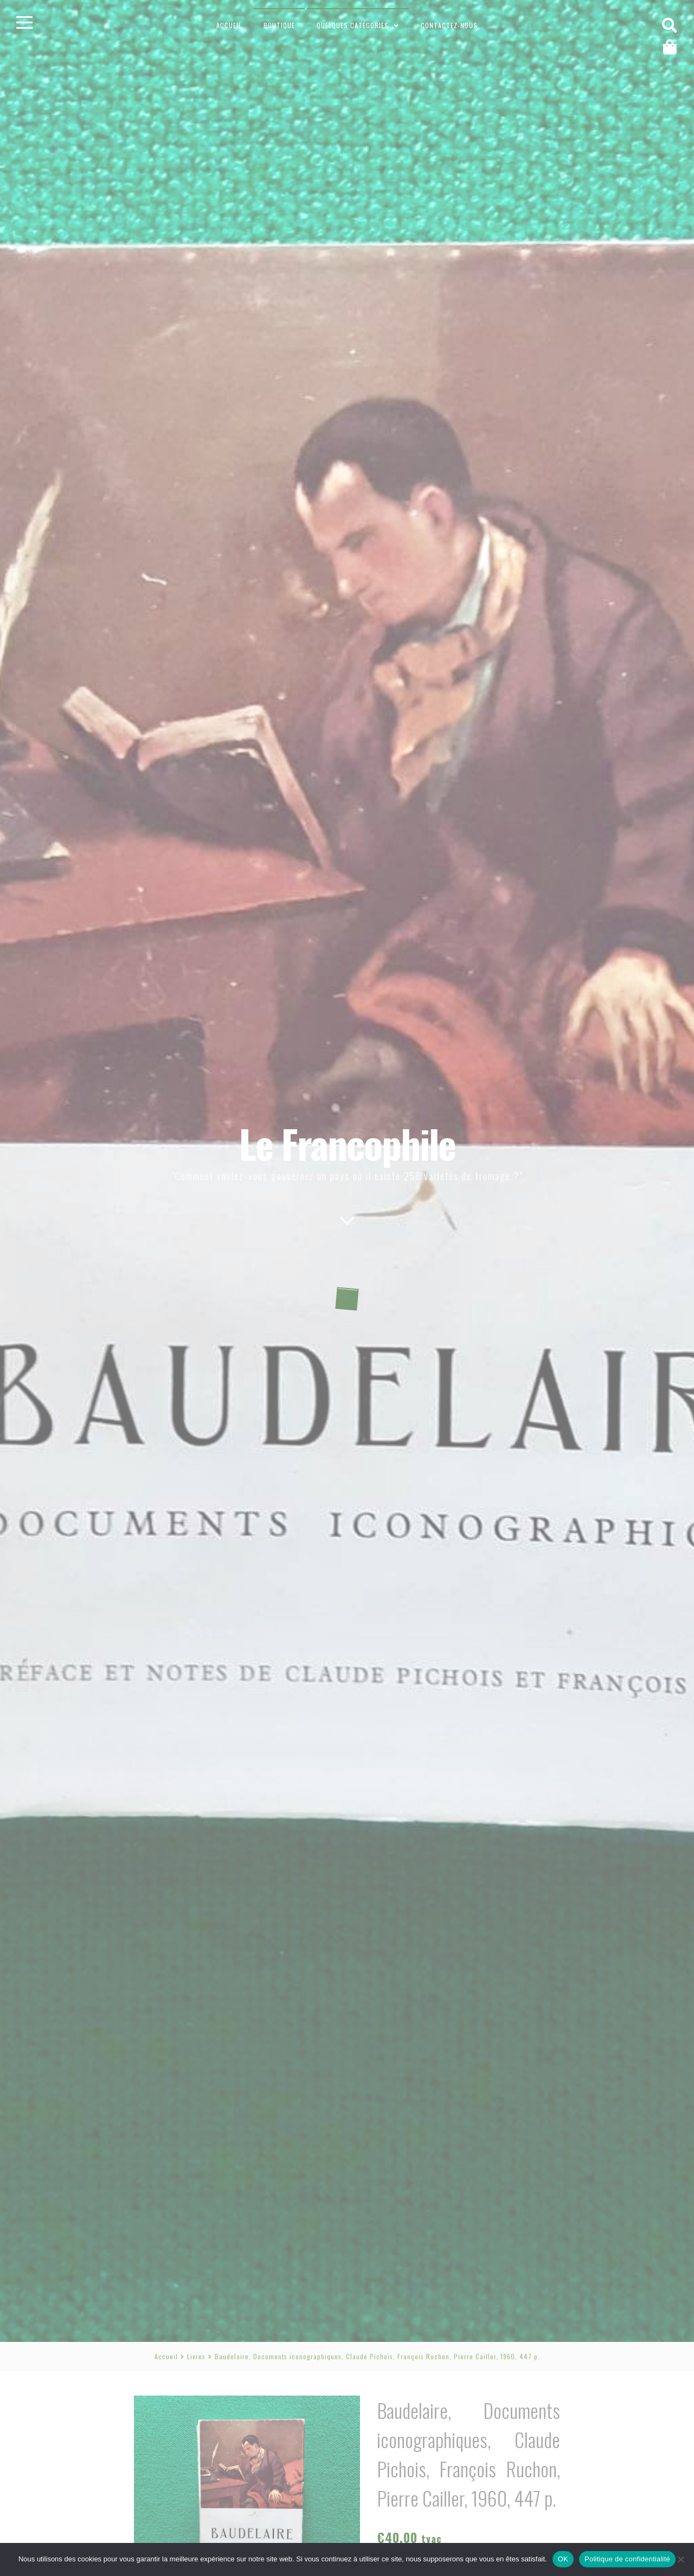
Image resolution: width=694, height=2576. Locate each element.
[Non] (680, 2559)
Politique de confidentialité (627, 2559)
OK (563, 2559)
